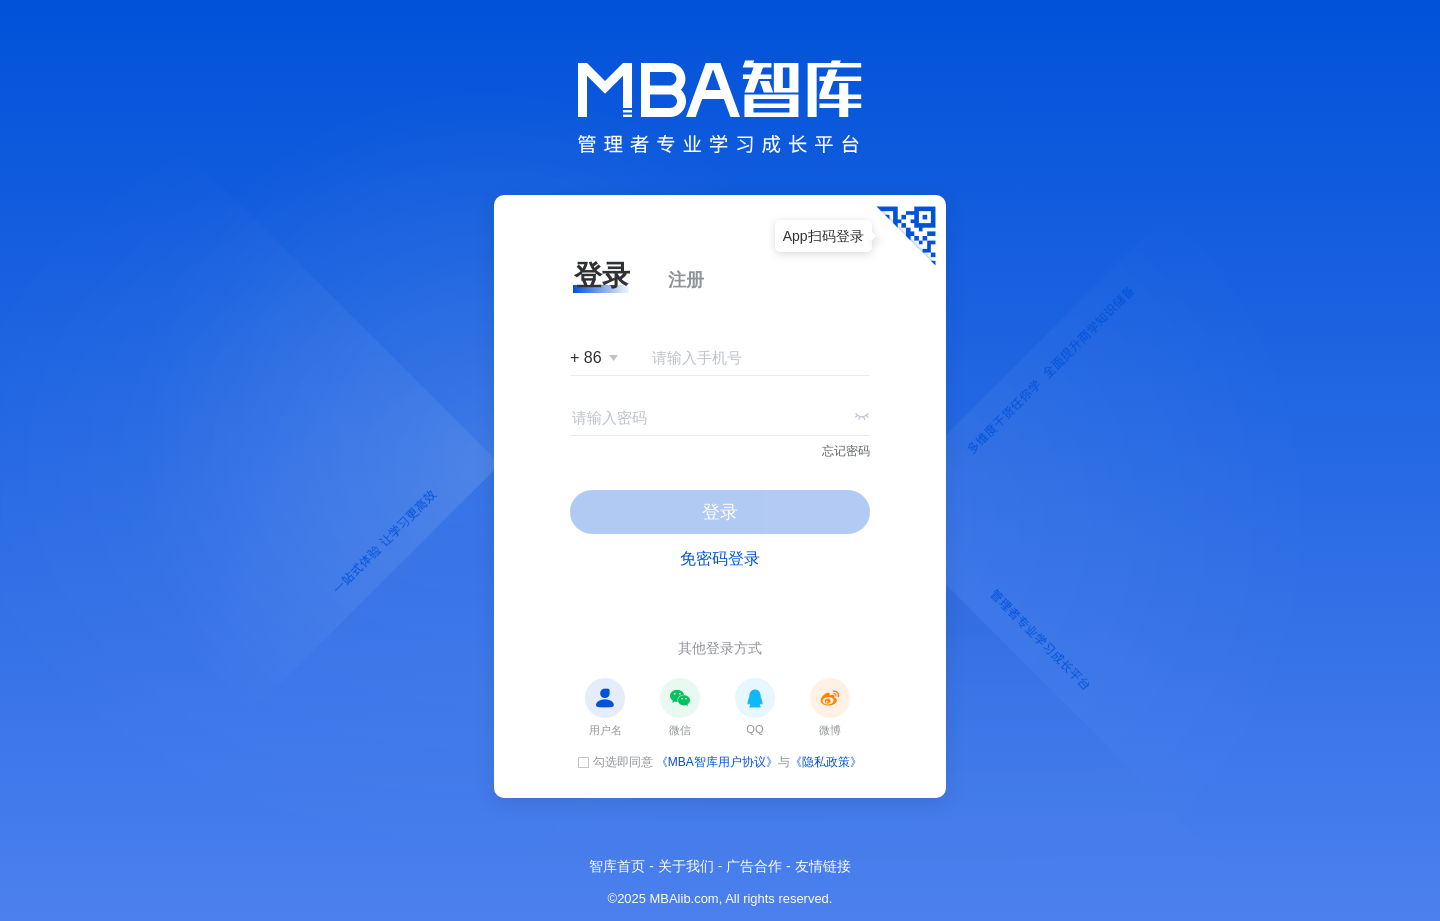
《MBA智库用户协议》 (717, 762)
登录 (720, 512)
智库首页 (617, 866)
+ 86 (586, 357)
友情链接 (823, 866)
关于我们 (686, 866)
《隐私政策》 (826, 762)
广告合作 (754, 866)
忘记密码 (846, 451)
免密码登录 (720, 558)
